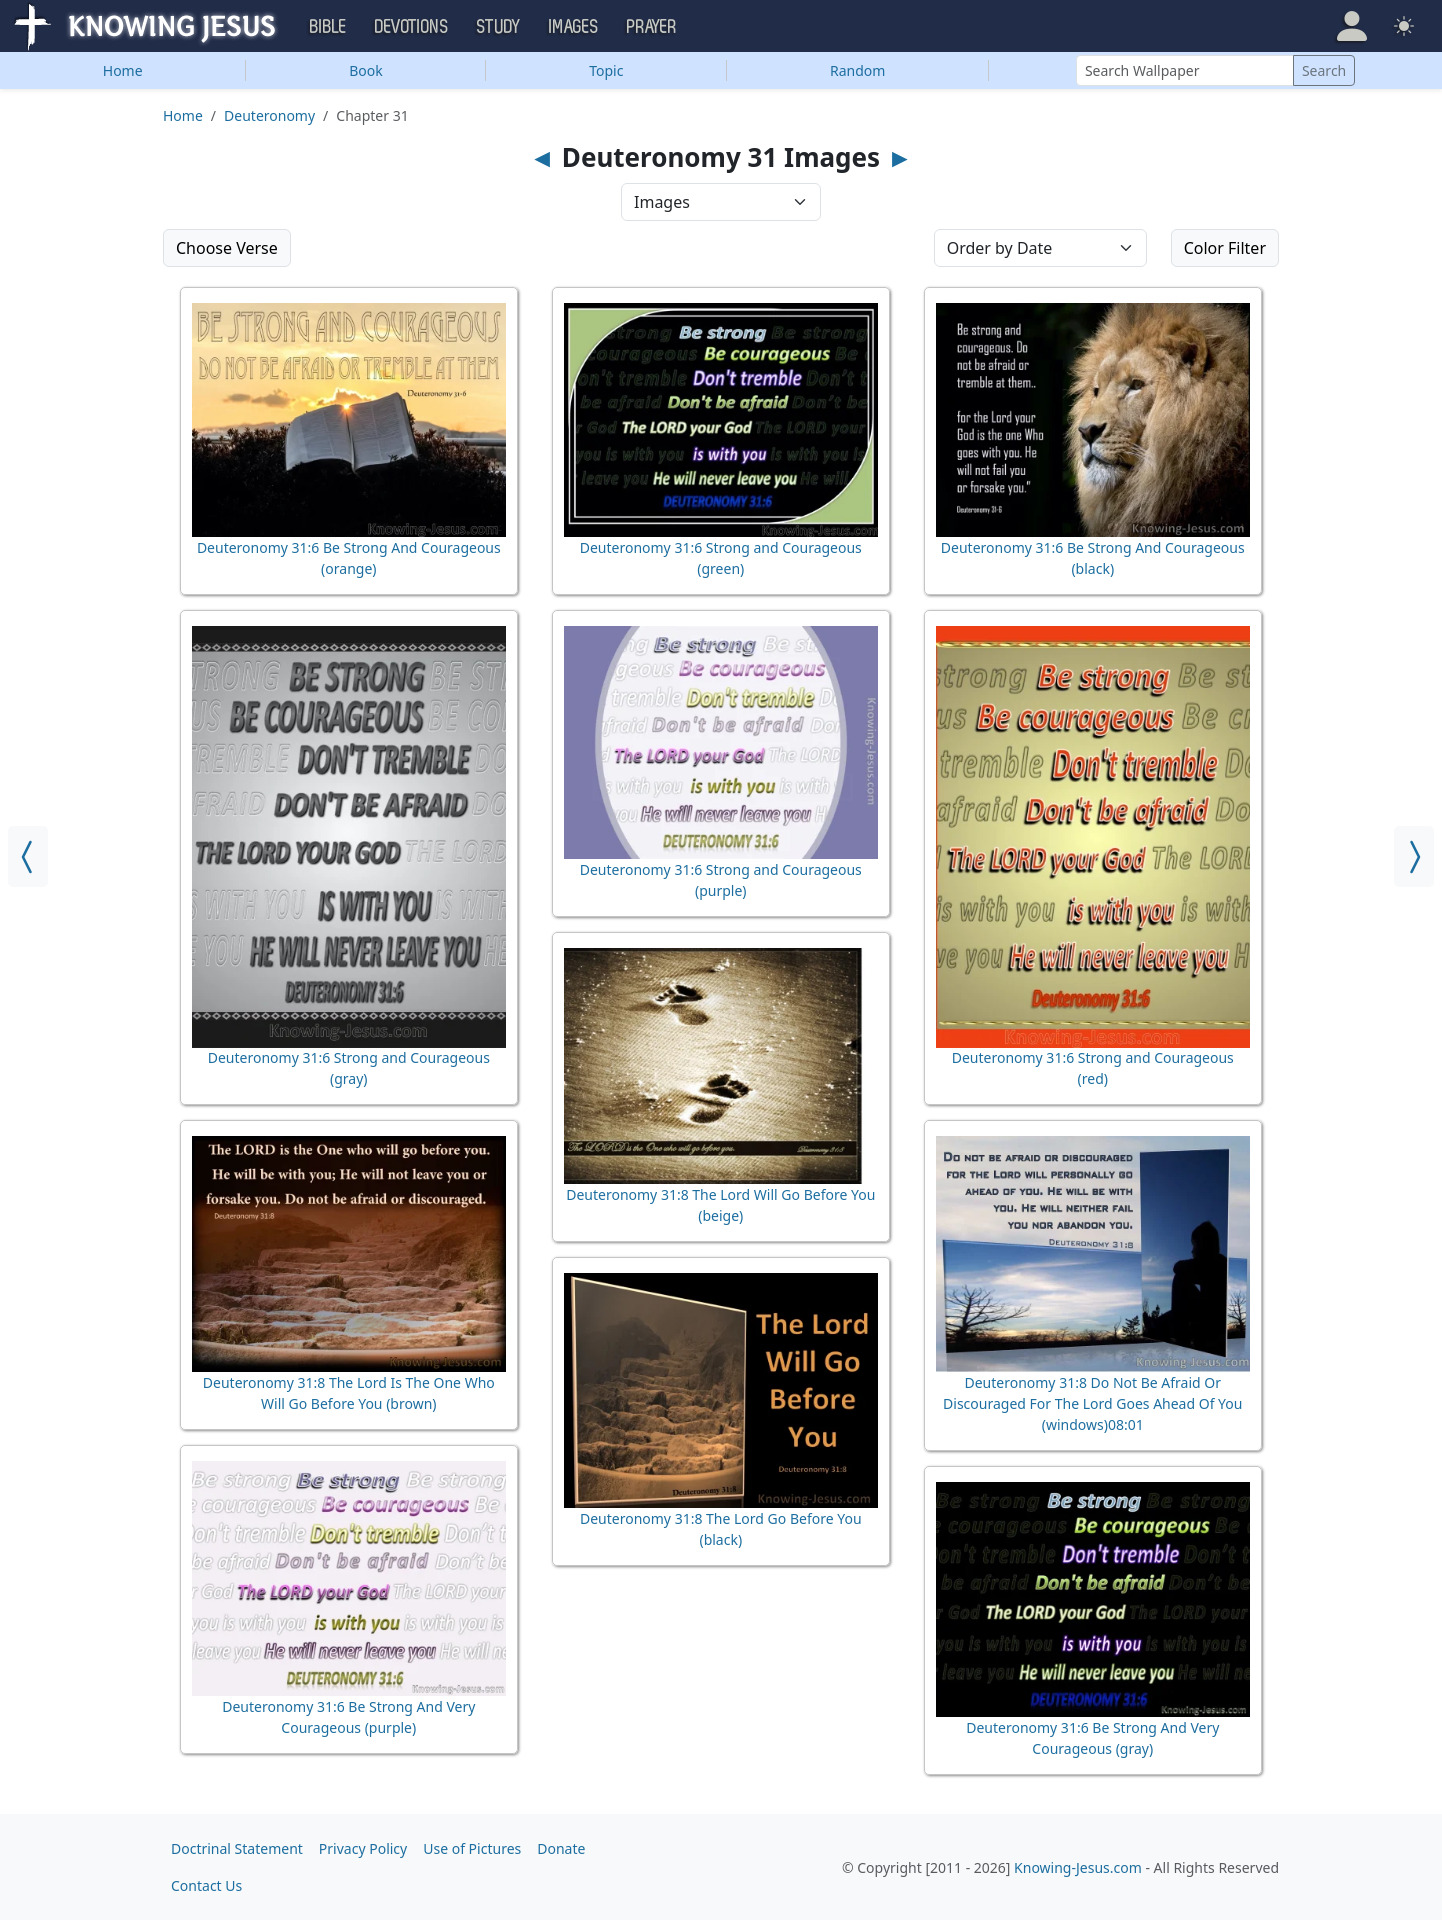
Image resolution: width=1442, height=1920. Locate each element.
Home (123, 70)
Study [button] (499, 27)
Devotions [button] (412, 27)
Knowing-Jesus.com (1078, 1867)
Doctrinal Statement (237, 1848)
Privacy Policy (363, 1848)
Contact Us (206, 1885)
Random (857, 70)
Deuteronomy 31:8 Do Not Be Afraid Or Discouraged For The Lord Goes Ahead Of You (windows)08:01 (1092, 1403)
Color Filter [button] (1225, 248)
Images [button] (574, 27)
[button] (1352, 26)
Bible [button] (328, 27)
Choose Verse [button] (227, 248)
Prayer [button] (652, 27)
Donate (561, 1848)
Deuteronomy (269, 115)
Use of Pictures (472, 1848)
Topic (606, 70)
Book (366, 70)
